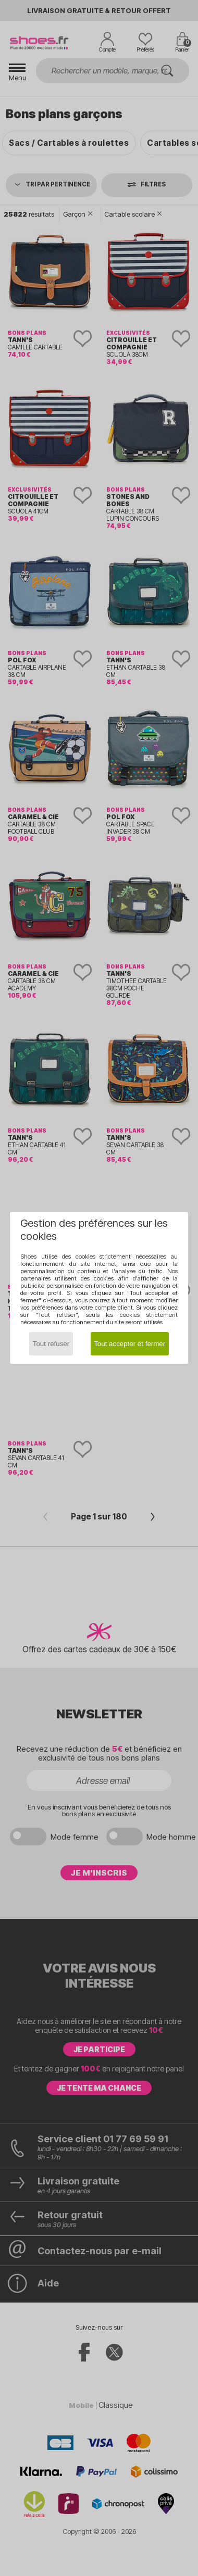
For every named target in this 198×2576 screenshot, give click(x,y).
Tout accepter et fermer (129, 1344)
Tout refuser (51, 1344)
